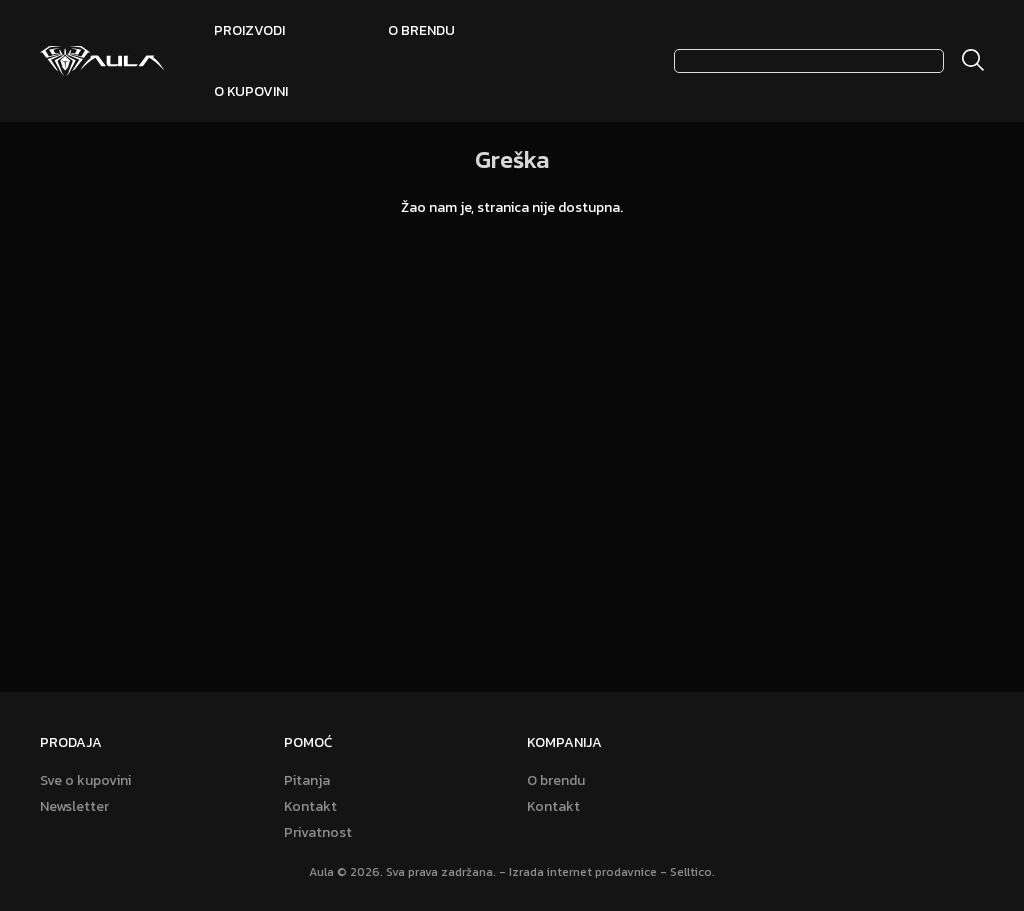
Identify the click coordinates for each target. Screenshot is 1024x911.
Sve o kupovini (85, 781)
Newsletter (74, 807)
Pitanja (307, 781)
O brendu (421, 30)
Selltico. (692, 872)
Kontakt (310, 807)
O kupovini (251, 91)
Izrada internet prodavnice (583, 872)
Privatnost (318, 833)
